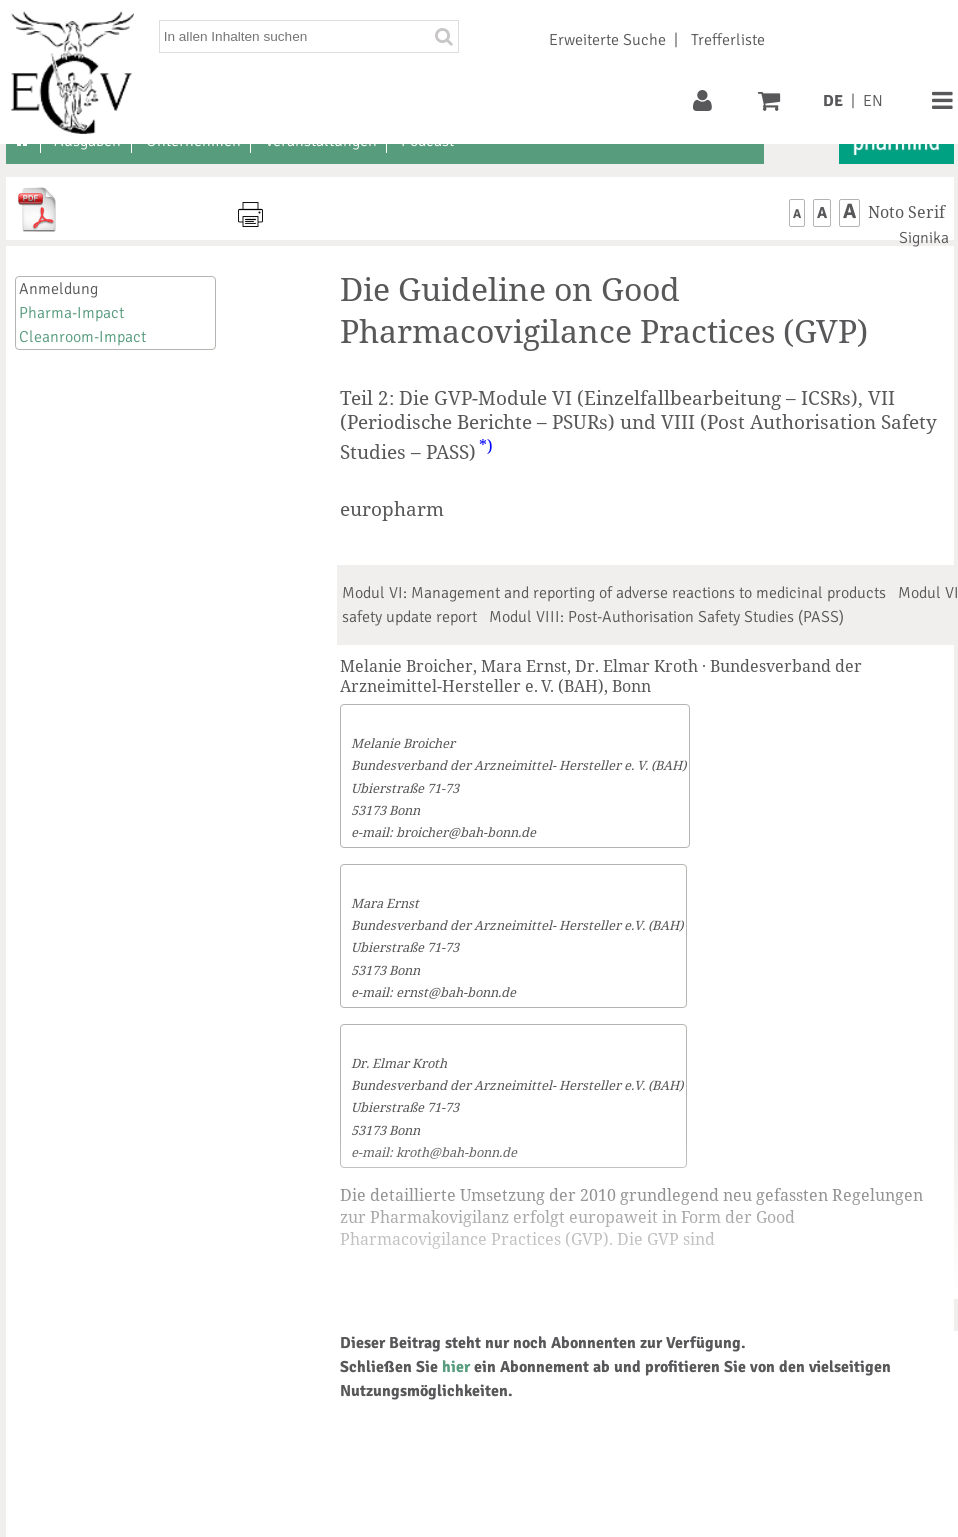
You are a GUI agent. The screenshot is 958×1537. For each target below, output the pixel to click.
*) (486, 446)
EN (873, 101)
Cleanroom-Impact (82, 337)
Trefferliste (728, 40)
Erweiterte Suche (607, 40)
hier (456, 1367)
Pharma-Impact (71, 313)
